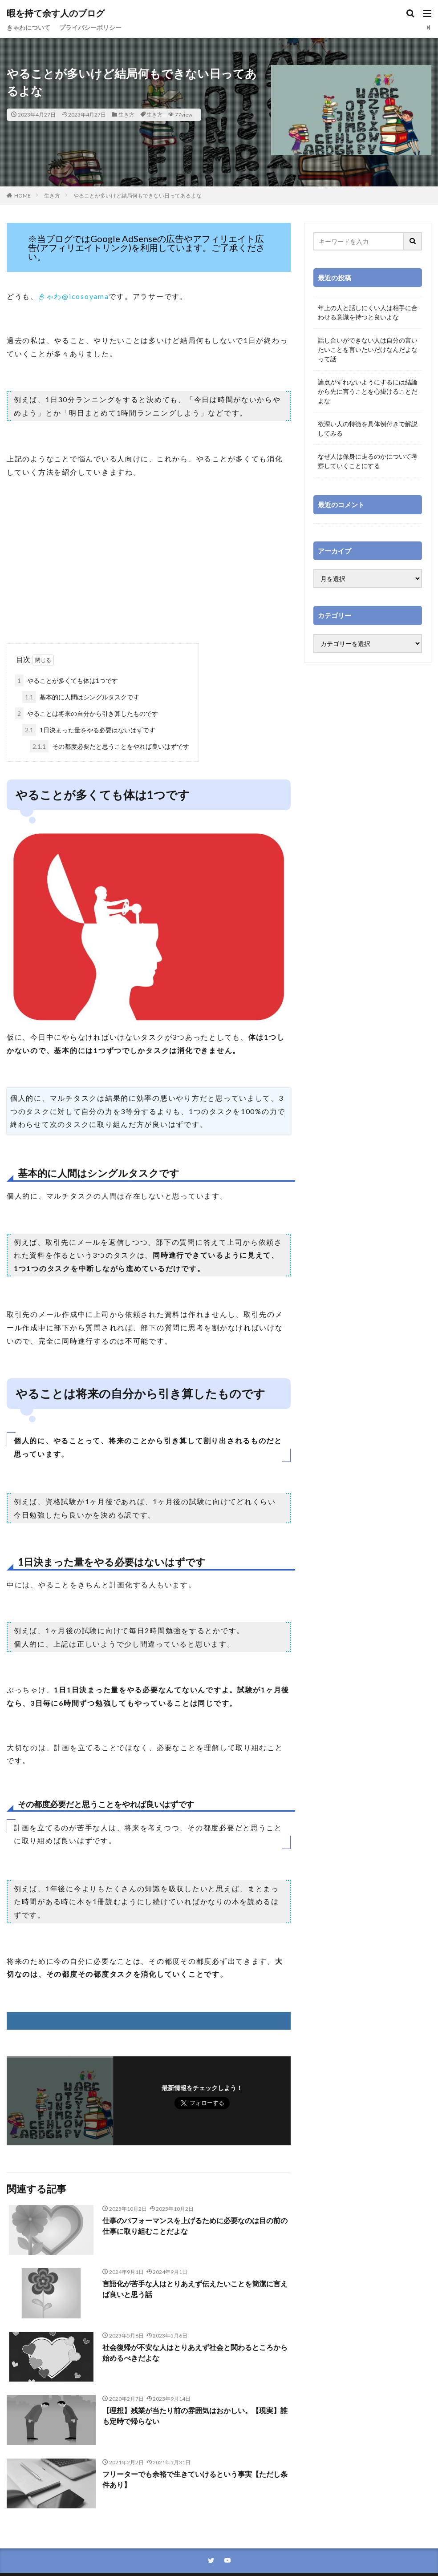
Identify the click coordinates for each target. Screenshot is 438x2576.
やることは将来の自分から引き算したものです (86, 713)
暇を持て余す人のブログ (56, 13)
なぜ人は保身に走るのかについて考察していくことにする (368, 460)
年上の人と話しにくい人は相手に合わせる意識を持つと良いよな (368, 312)
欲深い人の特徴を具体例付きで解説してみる (368, 428)
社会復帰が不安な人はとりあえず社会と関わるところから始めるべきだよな (195, 2352)
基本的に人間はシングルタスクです (80, 697)
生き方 (126, 114)
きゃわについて (28, 27)
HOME (22, 195)
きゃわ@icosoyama (73, 296)
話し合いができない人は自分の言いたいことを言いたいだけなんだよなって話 (368, 349)
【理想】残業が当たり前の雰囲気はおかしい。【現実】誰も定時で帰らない (195, 2415)
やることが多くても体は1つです (66, 680)
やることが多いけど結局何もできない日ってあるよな (137, 195)
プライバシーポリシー (90, 27)
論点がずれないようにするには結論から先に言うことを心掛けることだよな (368, 391)
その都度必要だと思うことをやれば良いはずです (109, 746)
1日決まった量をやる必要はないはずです (88, 730)
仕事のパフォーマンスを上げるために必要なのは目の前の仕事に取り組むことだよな (195, 2225)
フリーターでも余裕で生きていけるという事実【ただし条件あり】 (195, 2479)
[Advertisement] (149, 572)
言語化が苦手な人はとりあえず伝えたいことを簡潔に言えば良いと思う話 (195, 2288)
